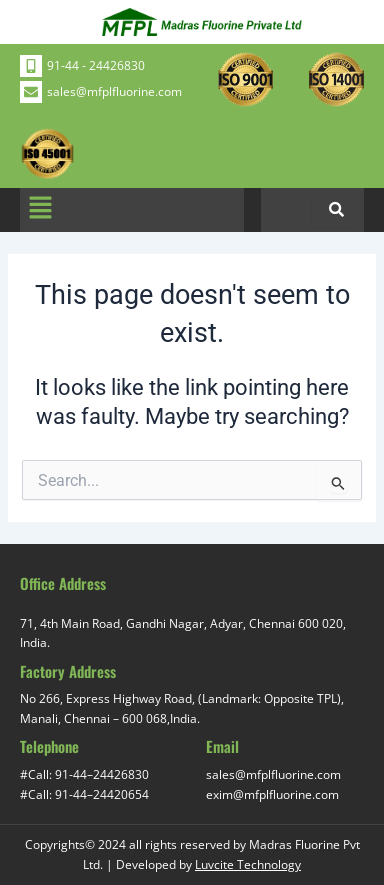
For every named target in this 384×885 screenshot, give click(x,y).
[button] (40, 210)
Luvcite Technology (248, 864)
